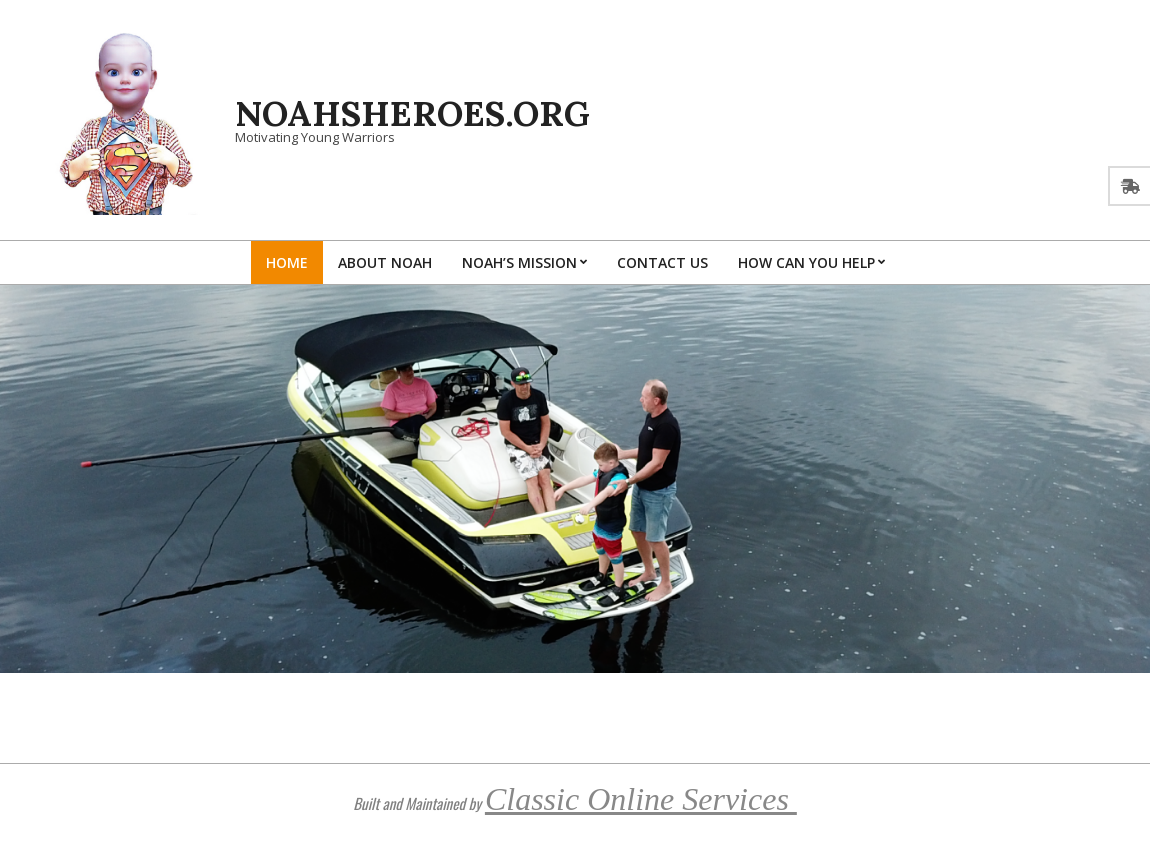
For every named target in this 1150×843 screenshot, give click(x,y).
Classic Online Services (641, 799)
